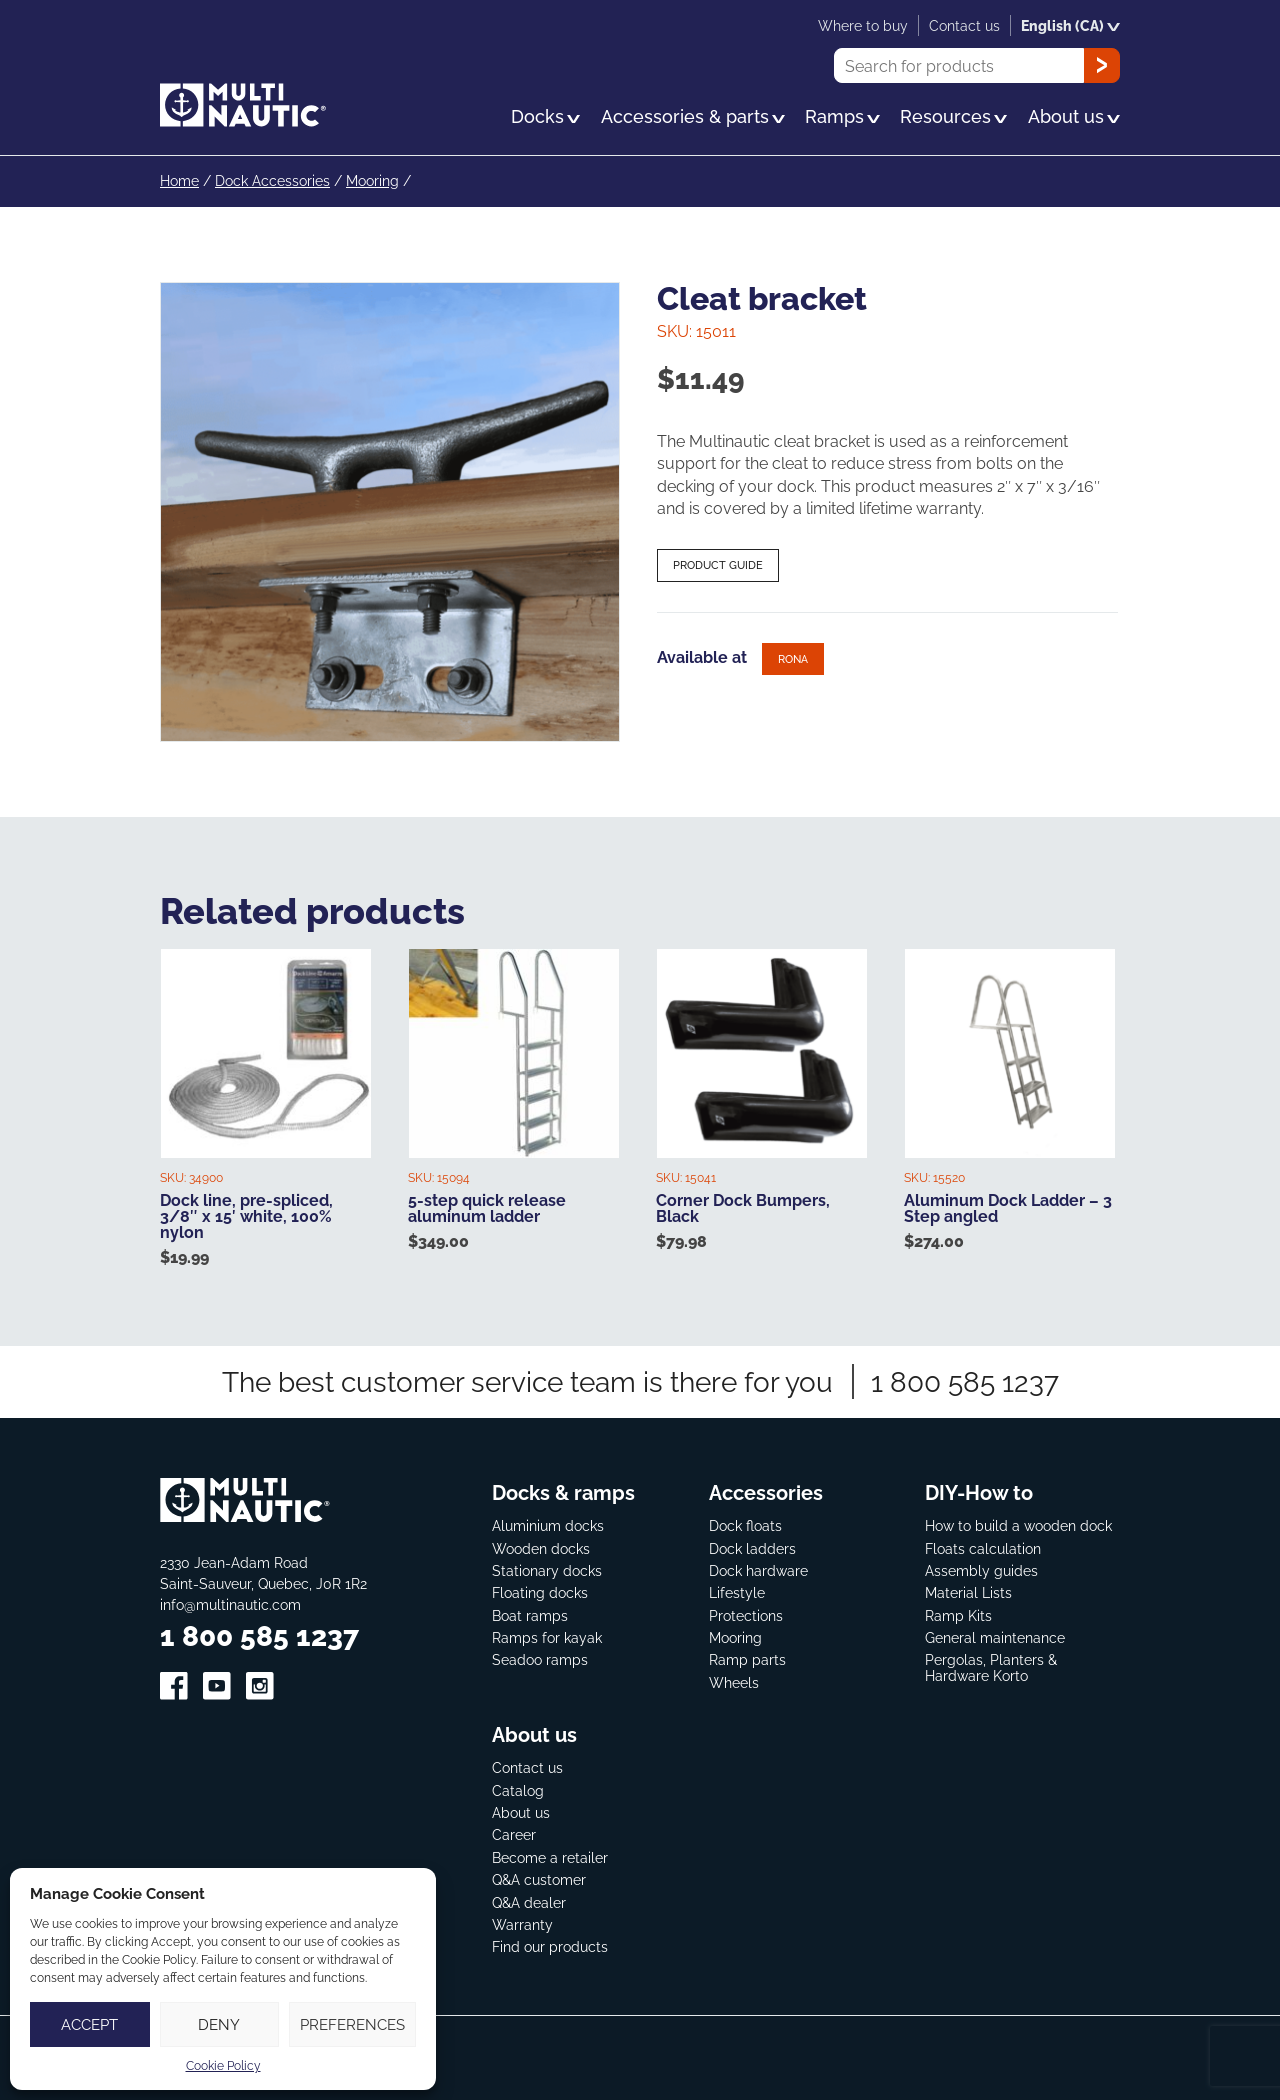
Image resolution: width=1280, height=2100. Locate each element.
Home (179, 180)
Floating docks (540, 1591)
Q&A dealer (529, 1900)
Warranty (522, 1923)
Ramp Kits (958, 1613)
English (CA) (1070, 25)
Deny (219, 2024)
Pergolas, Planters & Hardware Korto (991, 1666)
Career (514, 1833)
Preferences (352, 2024)
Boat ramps (530, 1613)
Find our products (550, 1945)
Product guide (718, 565)
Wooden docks (541, 1546)
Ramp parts (747, 1658)
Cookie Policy (223, 2065)
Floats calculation (983, 1546)
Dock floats (745, 1524)
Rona (793, 658)
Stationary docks (547, 1568)
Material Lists (968, 1591)
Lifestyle (737, 1591)
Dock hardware (758, 1568)
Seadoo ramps (540, 1658)
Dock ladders (752, 1546)
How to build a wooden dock (1018, 1524)
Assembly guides (981, 1568)
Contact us (527, 1766)
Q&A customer (539, 1878)
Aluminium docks (548, 1524)
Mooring (372, 180)
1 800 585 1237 (965, 1380)
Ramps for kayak (547, 1636)
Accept (89, 2024)
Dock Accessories (272, 180)
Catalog (518, 1788)
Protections (746, 1613)
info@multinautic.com (230, 1603)
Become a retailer (550, 1855)
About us (521, 1811)
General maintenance (995, 1636)
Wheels (734, 1680)
